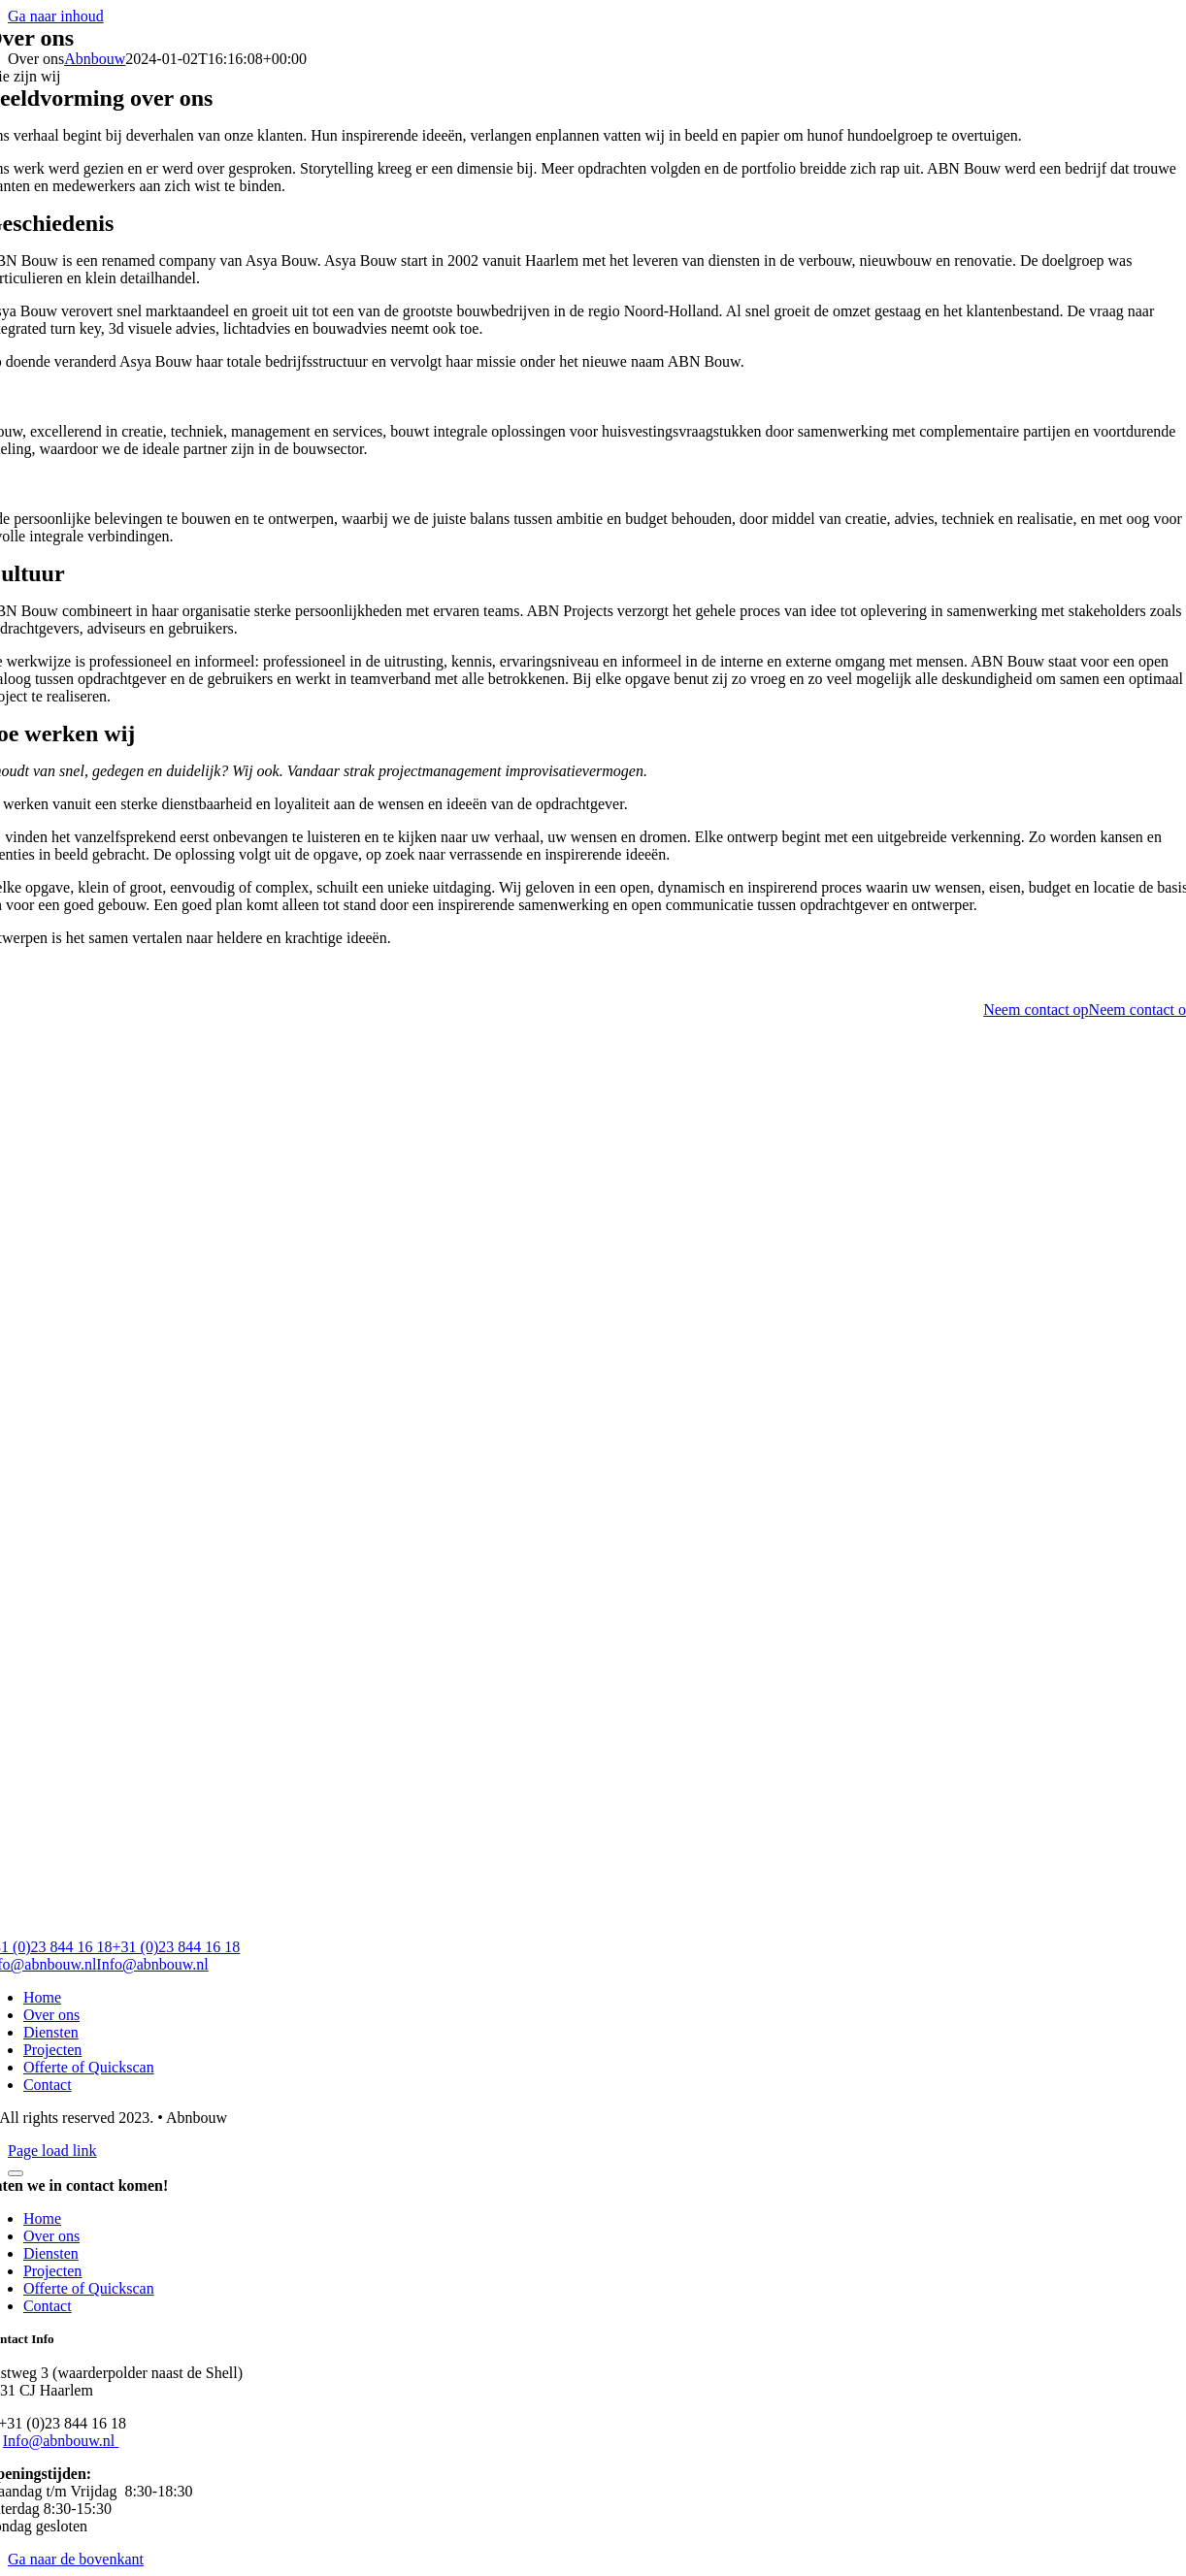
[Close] (15, 2173)
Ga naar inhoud (56, 16)
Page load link (52, 2150)
